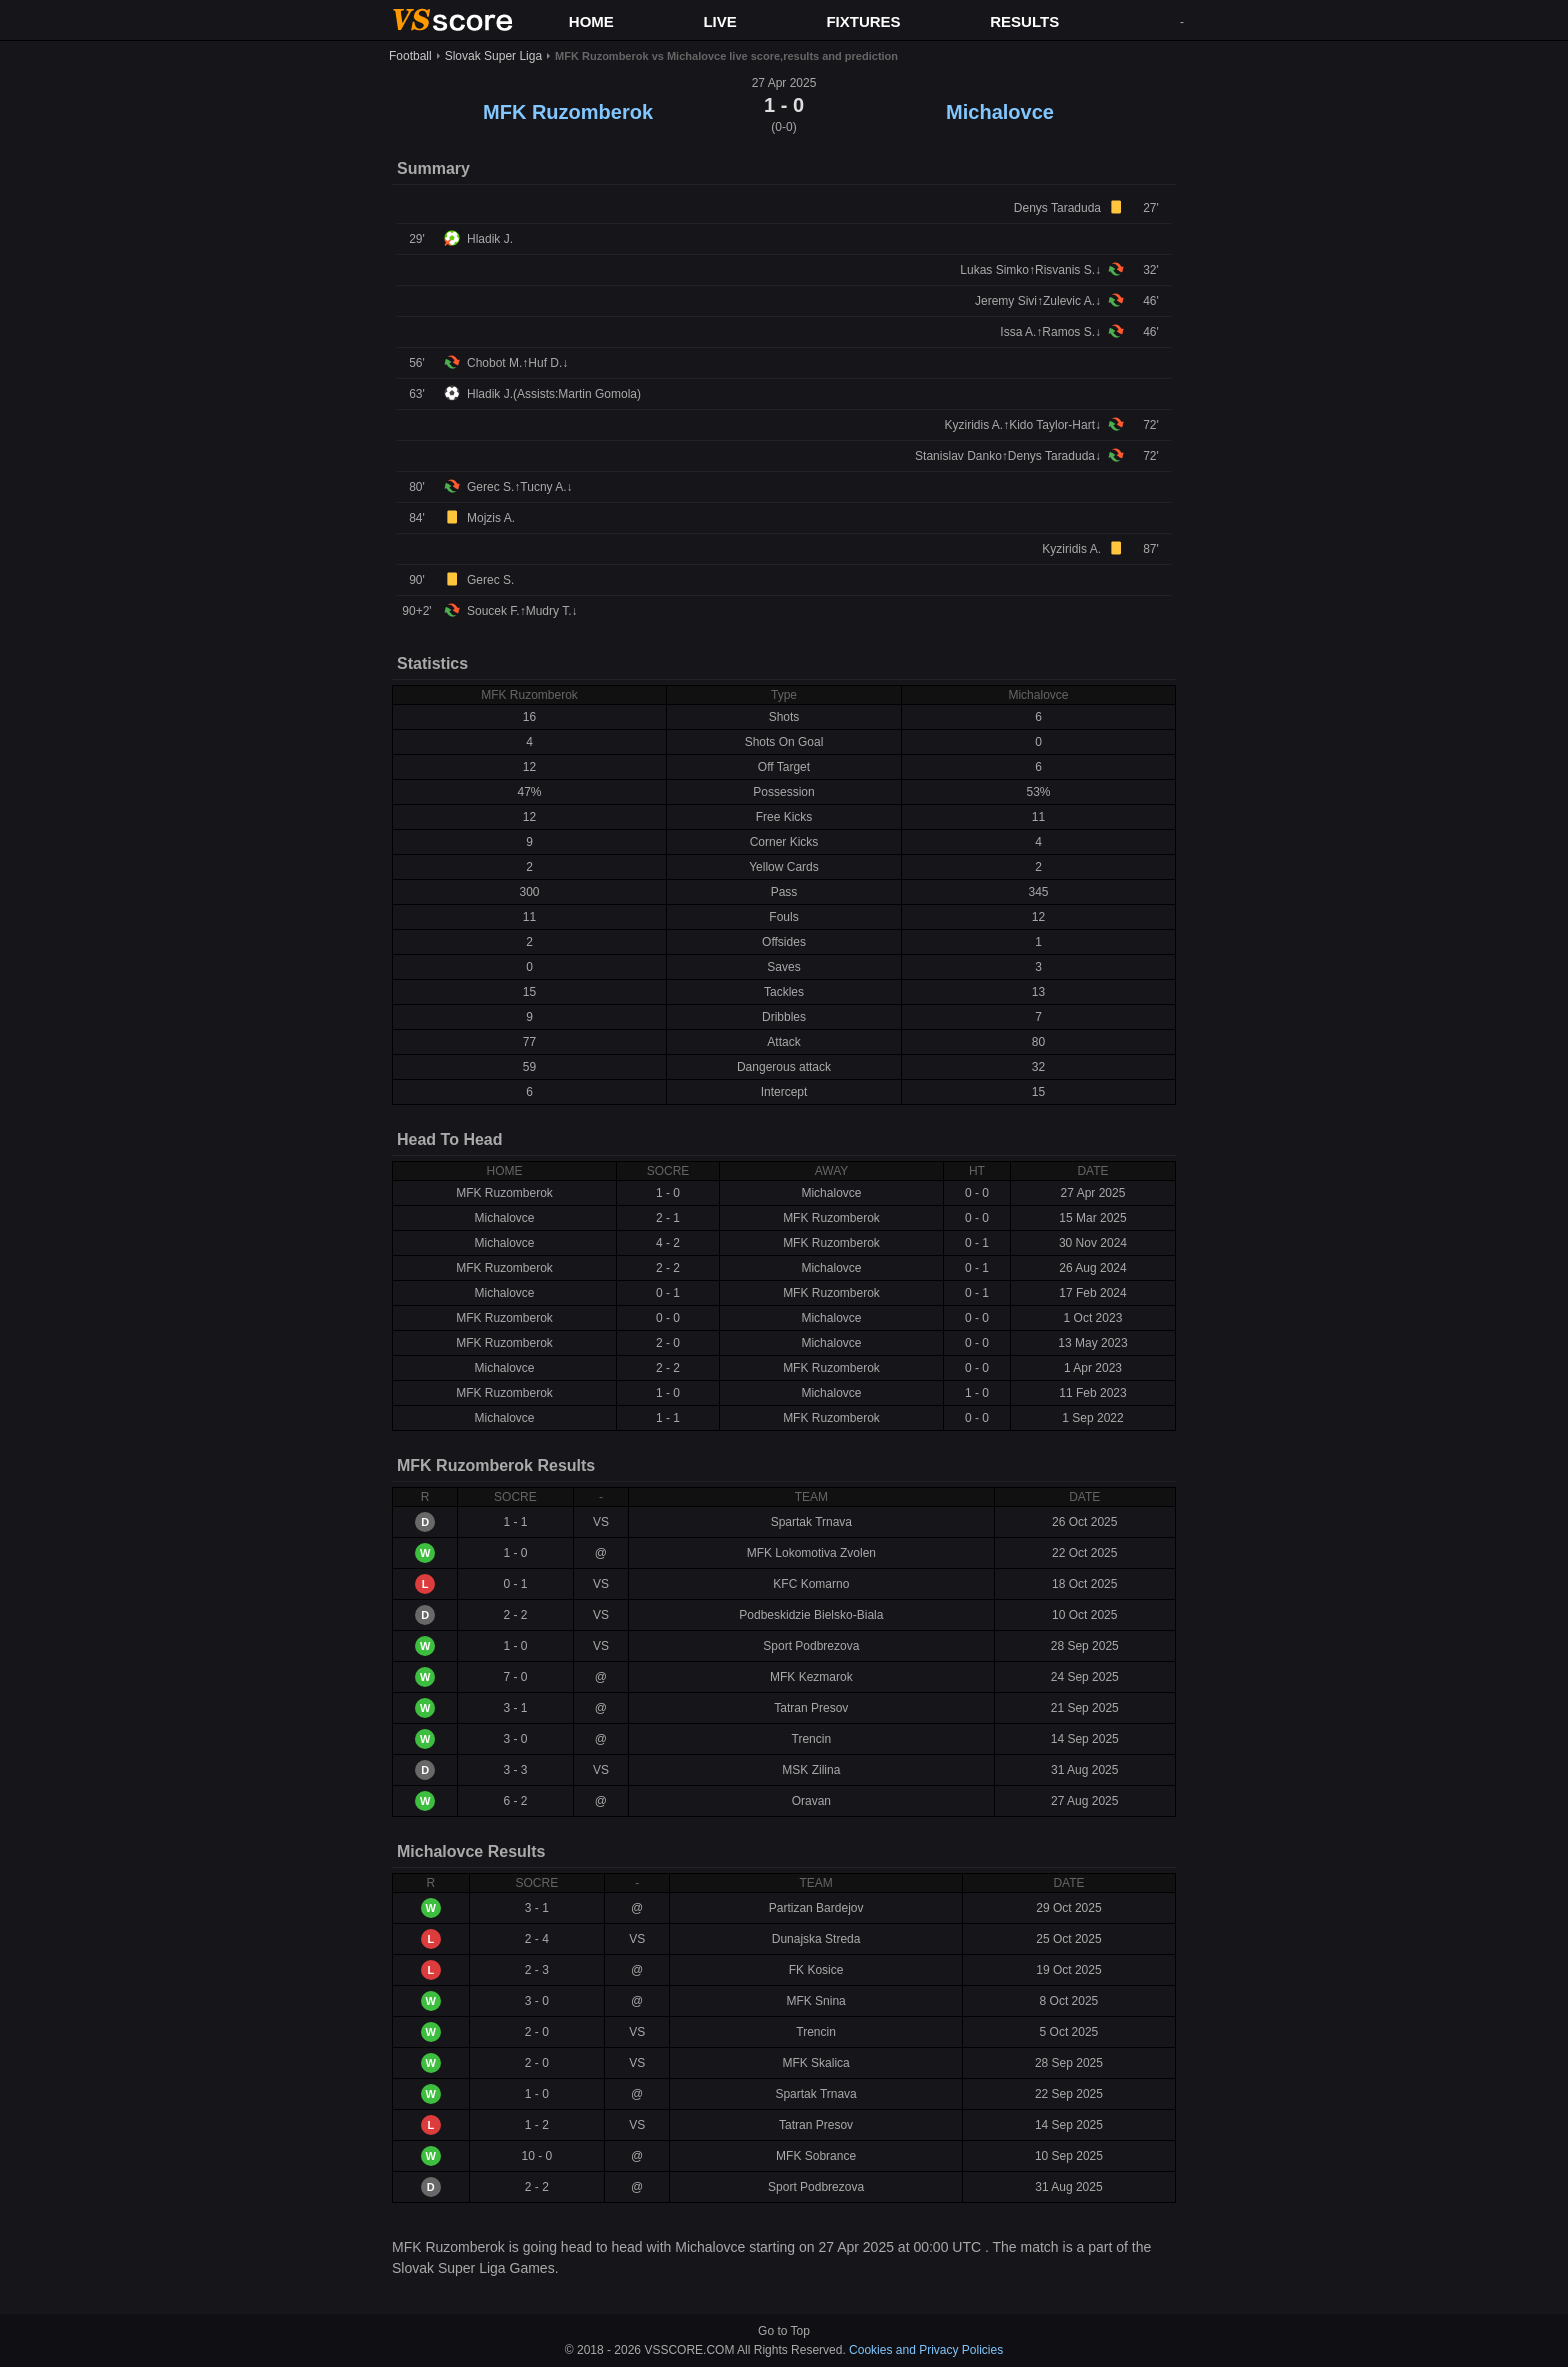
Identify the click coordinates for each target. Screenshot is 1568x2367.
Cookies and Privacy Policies (926, 2350)
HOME (591, 21)
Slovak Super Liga (493, 56)
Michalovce (1000, 112)
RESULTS (1024, 21)
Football (410, 56)
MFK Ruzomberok (568, 112)
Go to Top (784, 2331)
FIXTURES (863, 21)
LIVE (719, 21)
